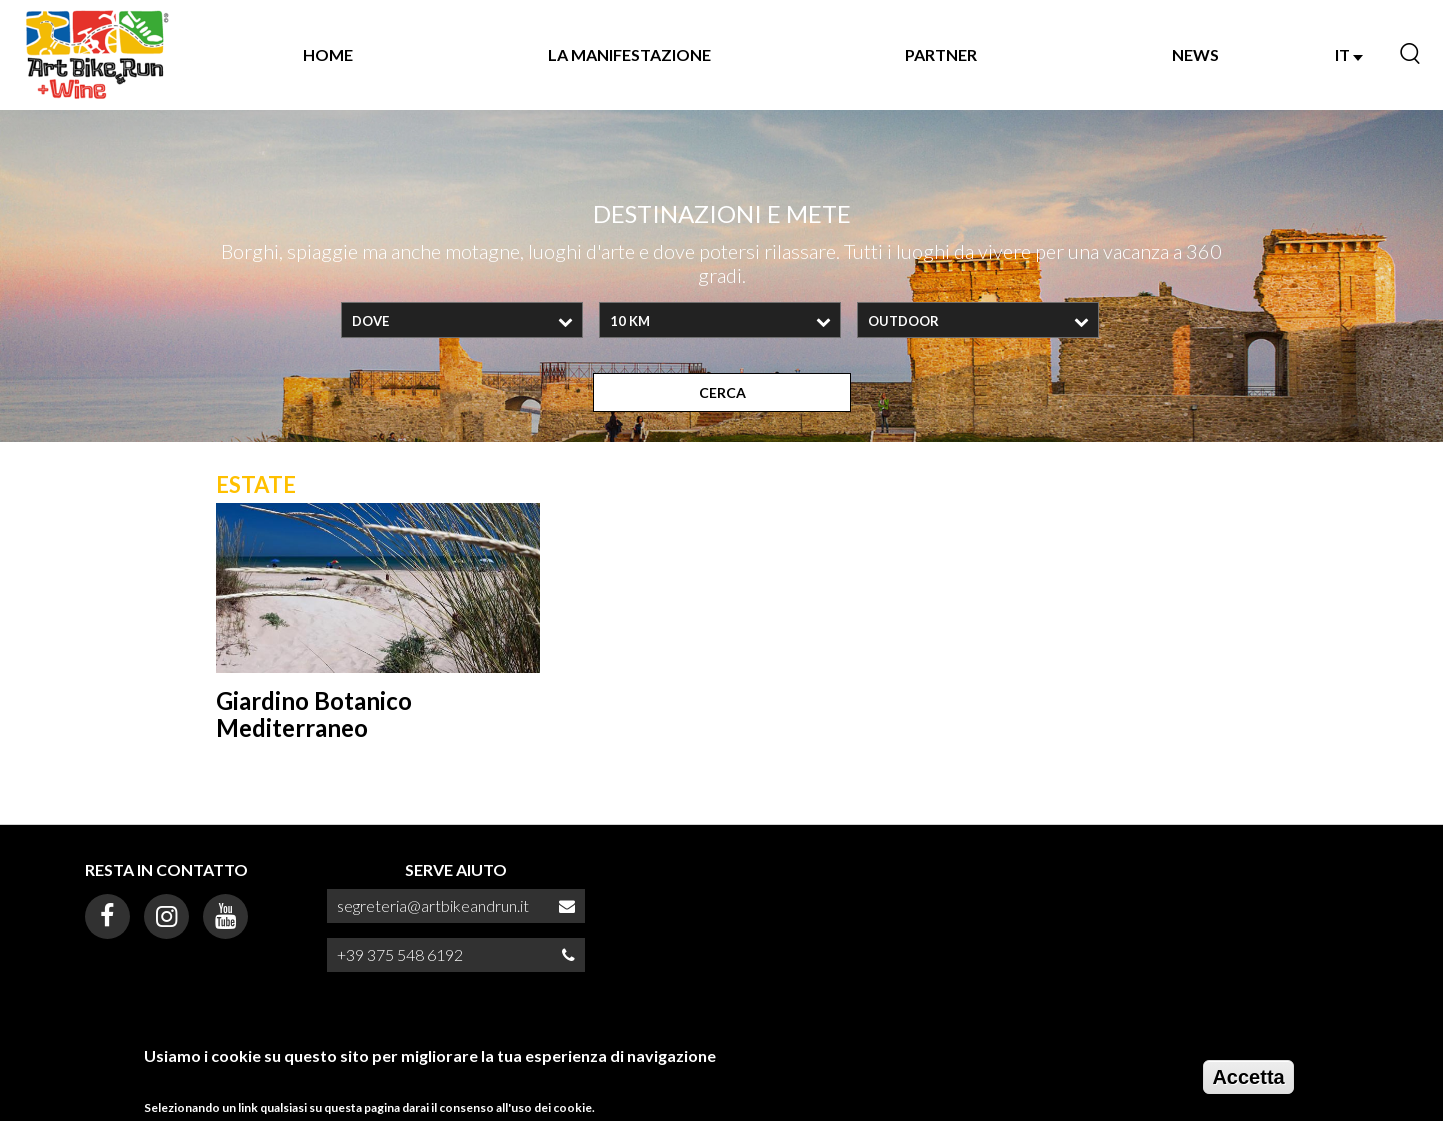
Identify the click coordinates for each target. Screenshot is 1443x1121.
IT (1349, 54)
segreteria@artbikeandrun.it (433, 905)
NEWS (1195, 54)
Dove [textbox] (370, 321)
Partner (941, 54)
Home (328, 54)
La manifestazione (629, 54)
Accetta (1248, 1077)
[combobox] (462, 320)
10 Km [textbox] (630, 321)
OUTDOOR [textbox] (903, 321)
